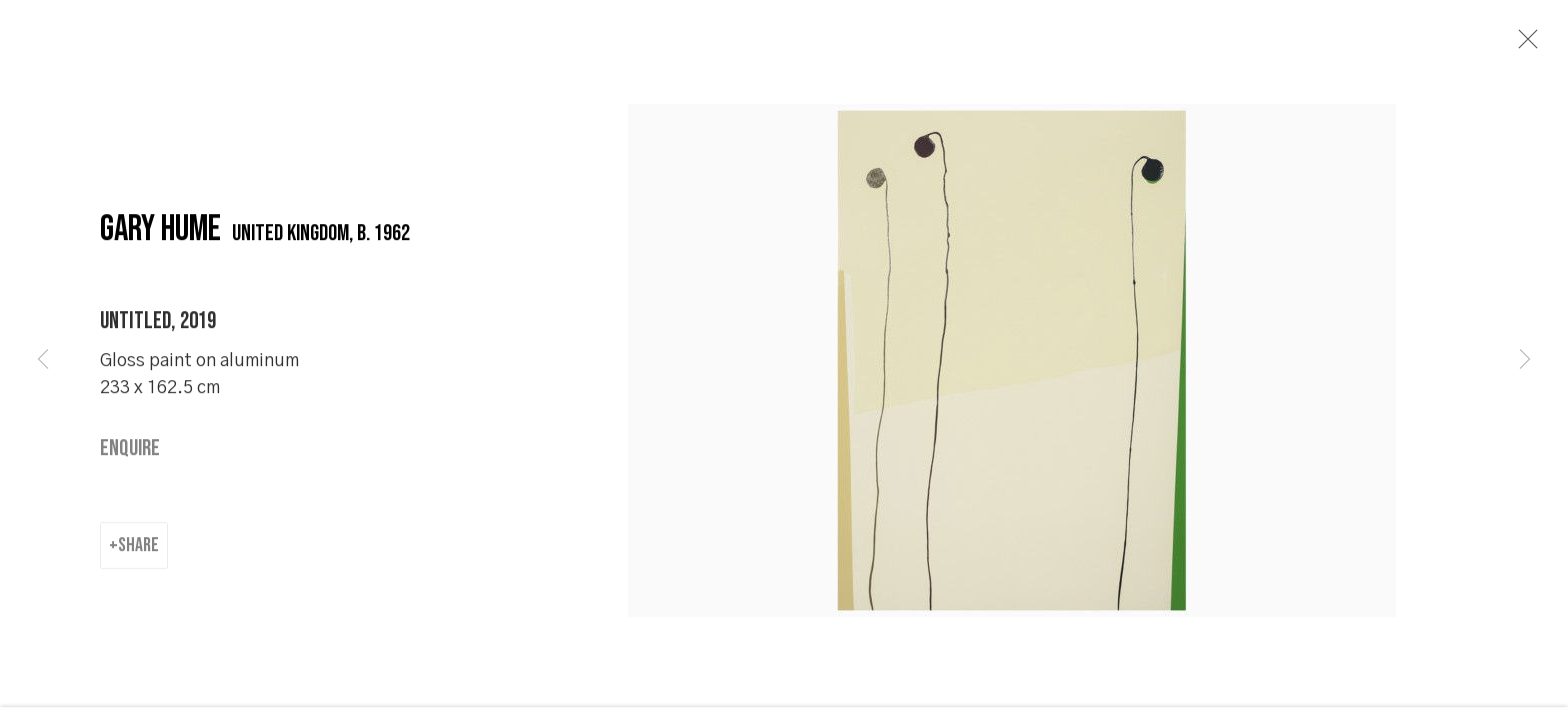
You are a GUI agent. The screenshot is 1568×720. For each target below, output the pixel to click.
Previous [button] (43, 360)
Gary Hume (160, 252)
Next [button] (1525, 360)
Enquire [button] (130, 471)
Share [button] (138, 567)
